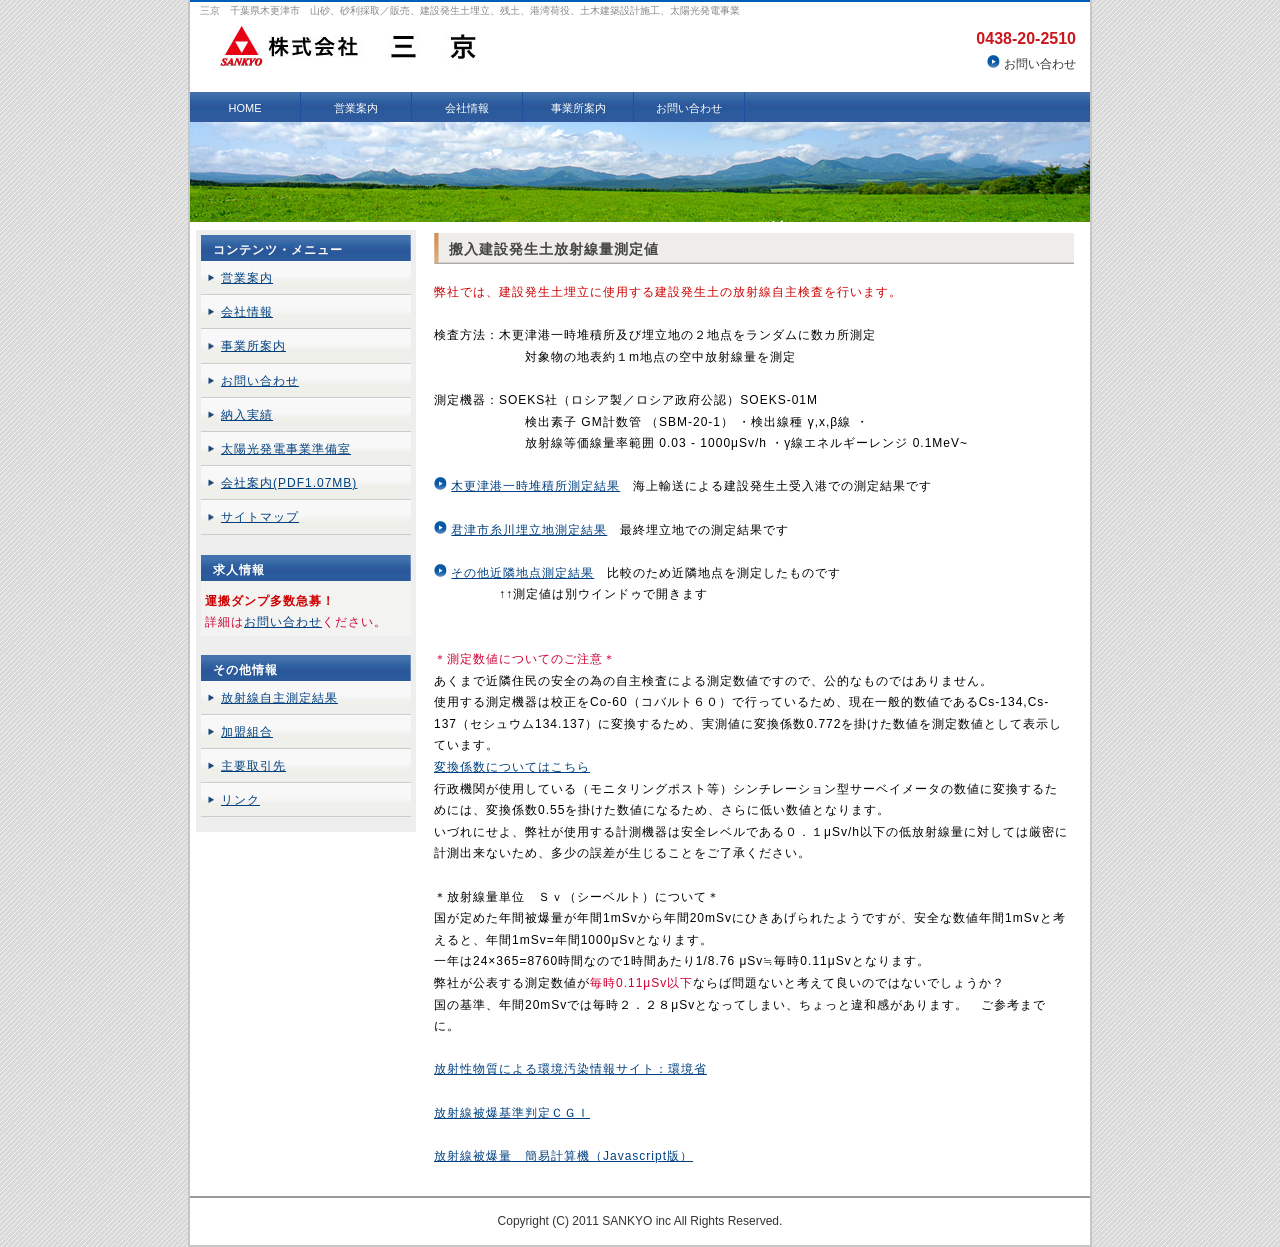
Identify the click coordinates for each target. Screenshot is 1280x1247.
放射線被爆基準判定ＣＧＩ (512, 1113)
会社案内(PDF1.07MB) (289, 483)
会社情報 (467, 108)
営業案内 (356, 108)
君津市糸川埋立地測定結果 (529, 530)
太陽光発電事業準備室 (286, 449)
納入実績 (247, 415)
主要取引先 (253, 766)
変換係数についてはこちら (512, 767)
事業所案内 (578, 108)
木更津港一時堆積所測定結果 (535, 486)
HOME (245, 108)
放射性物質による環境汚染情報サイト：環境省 (570, 1069)
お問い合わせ (1040, 64)
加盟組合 (247, 732)
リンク (240, 800)
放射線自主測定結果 (279, 698)
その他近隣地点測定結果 (522, 573)
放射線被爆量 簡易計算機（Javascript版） (563, 1156)
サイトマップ (260, 517)
